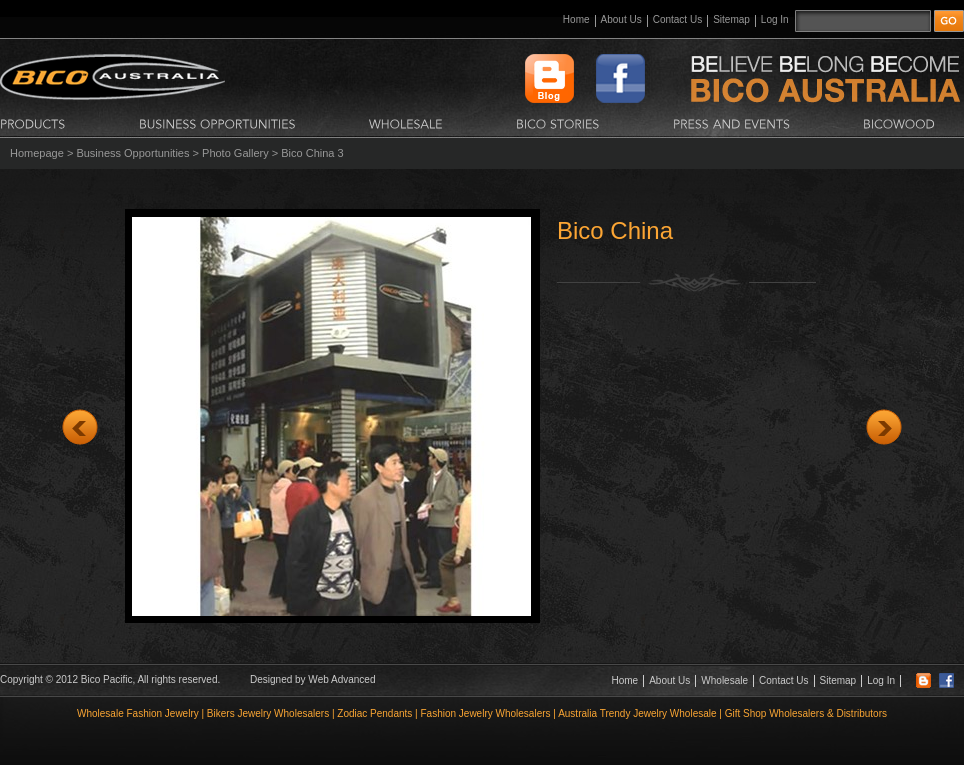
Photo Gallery (235, 153)
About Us (621, 19)
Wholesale (724, 680)
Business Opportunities (132, 153)
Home (576, 19)
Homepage (37, 153)
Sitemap (731, 19)
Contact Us (677, 19)
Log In (775, 19)
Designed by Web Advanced (312, 679)
